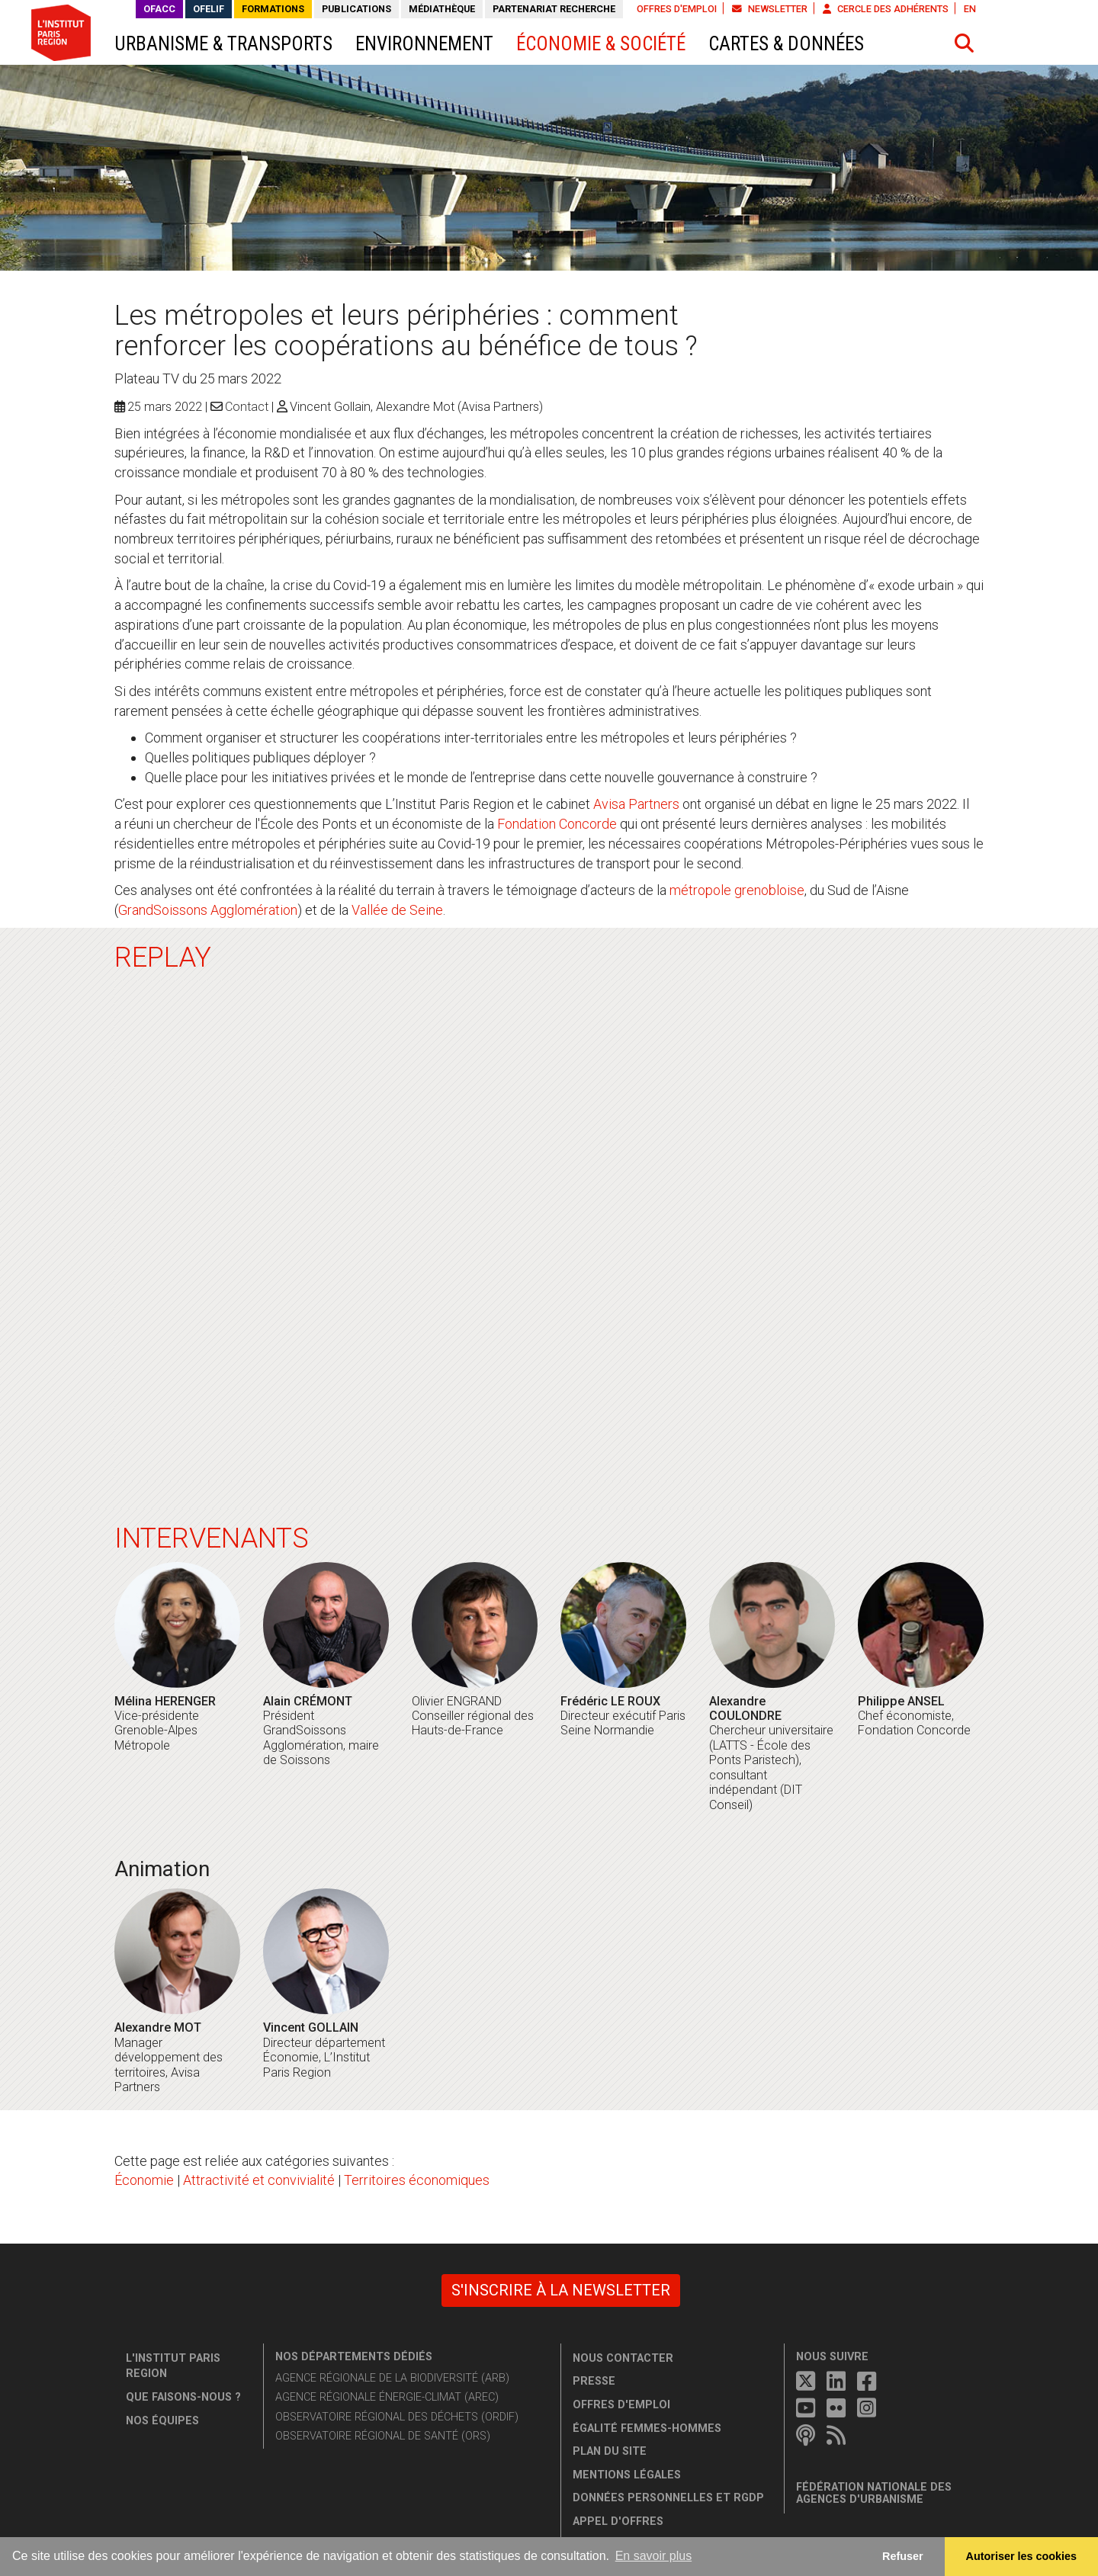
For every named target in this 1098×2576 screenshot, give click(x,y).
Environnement (424, 44)
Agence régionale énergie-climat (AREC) (387, 2397)
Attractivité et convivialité (259, 2180)
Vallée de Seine (397, 910)
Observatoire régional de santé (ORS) (382, 2436)
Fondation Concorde (557, 824)
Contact (246, 406)
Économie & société (600, 44)
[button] (965, 43)
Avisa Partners (636, 804)
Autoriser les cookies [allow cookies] (1021, 2556)
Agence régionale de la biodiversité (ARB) (392, 2378)
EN (970, 8)
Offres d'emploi (677, 8)
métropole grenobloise (736, 890)
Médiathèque (442, 8)
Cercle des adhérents (886, 8)
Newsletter (769, 8)
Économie (144, 2180)
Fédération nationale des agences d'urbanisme (874, 2493)
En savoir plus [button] (653, 2555)
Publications (356, 8)
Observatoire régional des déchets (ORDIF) (396, 2417)
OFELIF (208, 8)
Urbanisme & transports (223, 44)
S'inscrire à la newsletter (560, 2290)
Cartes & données (786, 44)
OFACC (159, 8)
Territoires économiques (417, 2180)
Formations (273, 8)
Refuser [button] (902, 2556)
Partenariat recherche (554, 8)
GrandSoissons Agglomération (207, 910)
